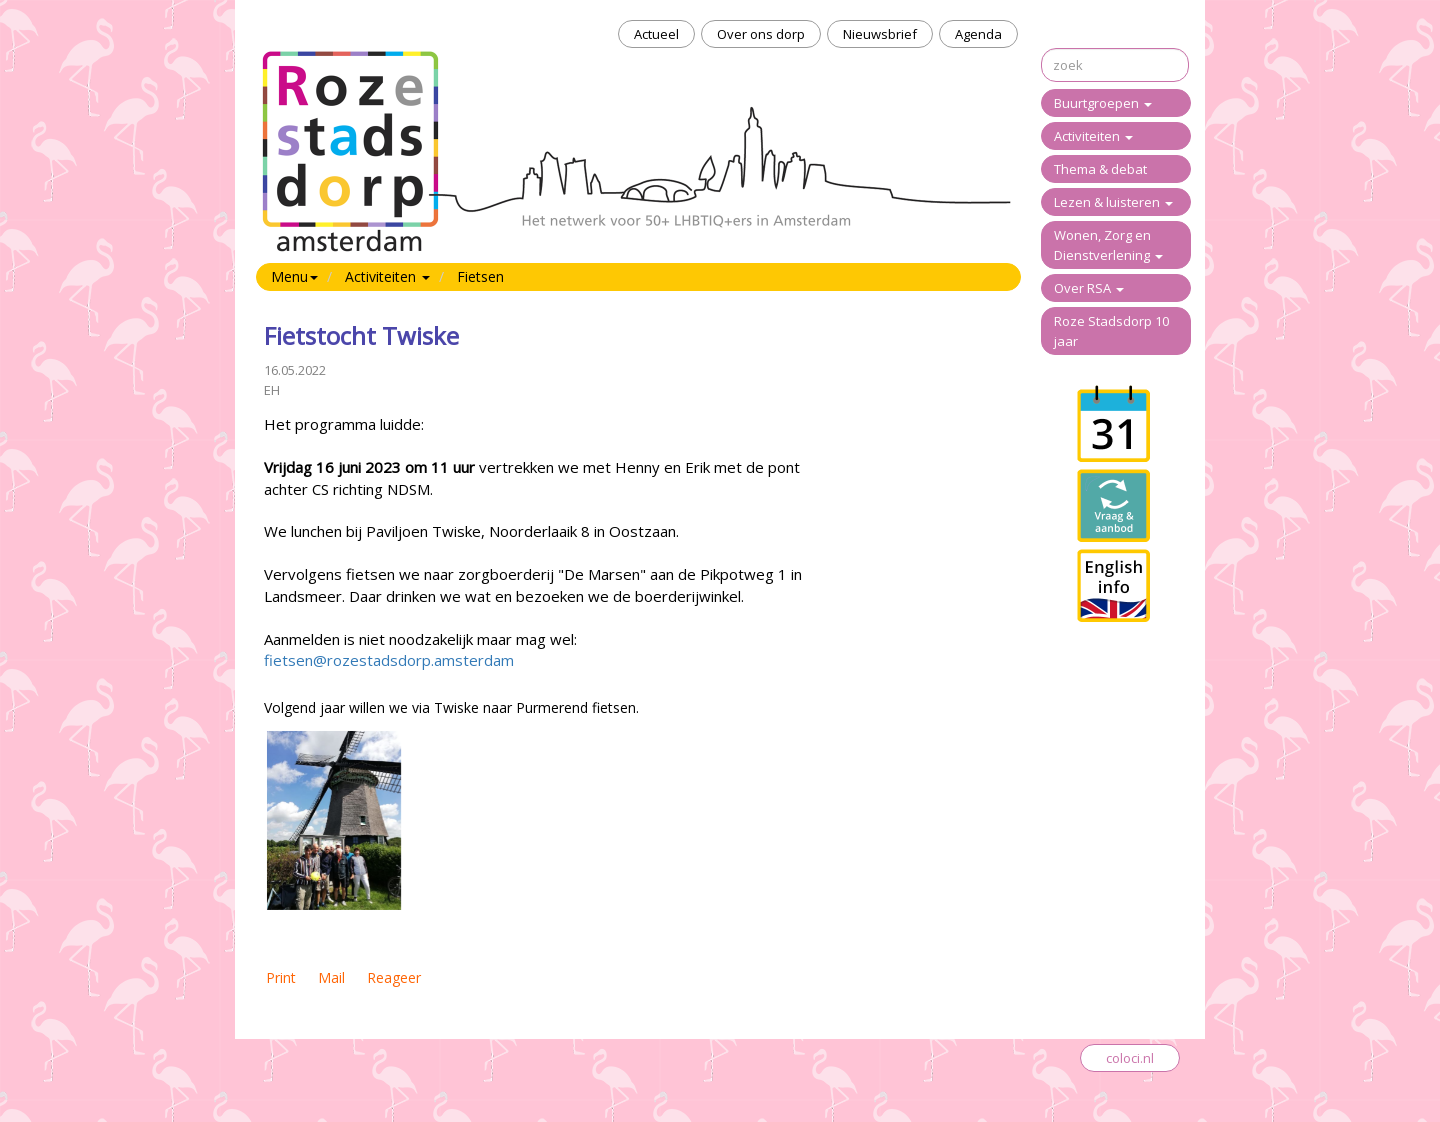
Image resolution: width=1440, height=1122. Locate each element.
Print (281, 977)
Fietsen (480, 276)
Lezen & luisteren (1113, 202)
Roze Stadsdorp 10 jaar (1111, 331)
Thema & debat (1100, 169)
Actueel (656, 34)
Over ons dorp (761, 34)
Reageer (394, 977)
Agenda (978, 34)
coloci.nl (1130, 1058)
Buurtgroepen (1103, 103)
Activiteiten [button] (387, 276)
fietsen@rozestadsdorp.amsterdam (389, 660)
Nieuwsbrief (880, 34)
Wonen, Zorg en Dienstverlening (1108, 245)
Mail (331, 977)
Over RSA (1089, 288)
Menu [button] (294, 276)
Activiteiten (1093, 136)
